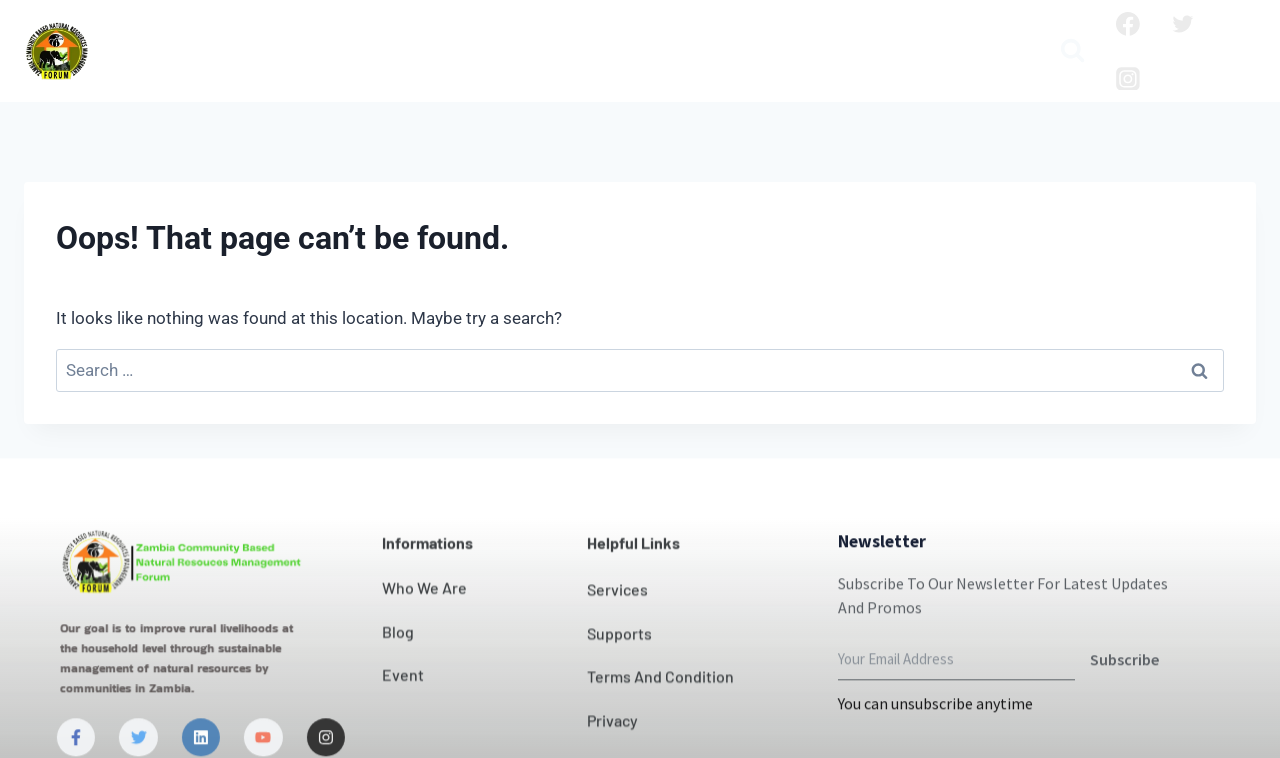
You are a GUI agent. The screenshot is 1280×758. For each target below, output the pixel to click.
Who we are (254, 35)
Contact (623, 35)
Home (150, 35)
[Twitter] (1183, 24)
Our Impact (514, 35)
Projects (786, 35)
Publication (956, 35)
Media (565, 67)
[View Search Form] (1072, 51)
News (704, 35)
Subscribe (1124, 698)
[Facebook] (1128, 24)
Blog (863, 35)
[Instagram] (1128, 79)
